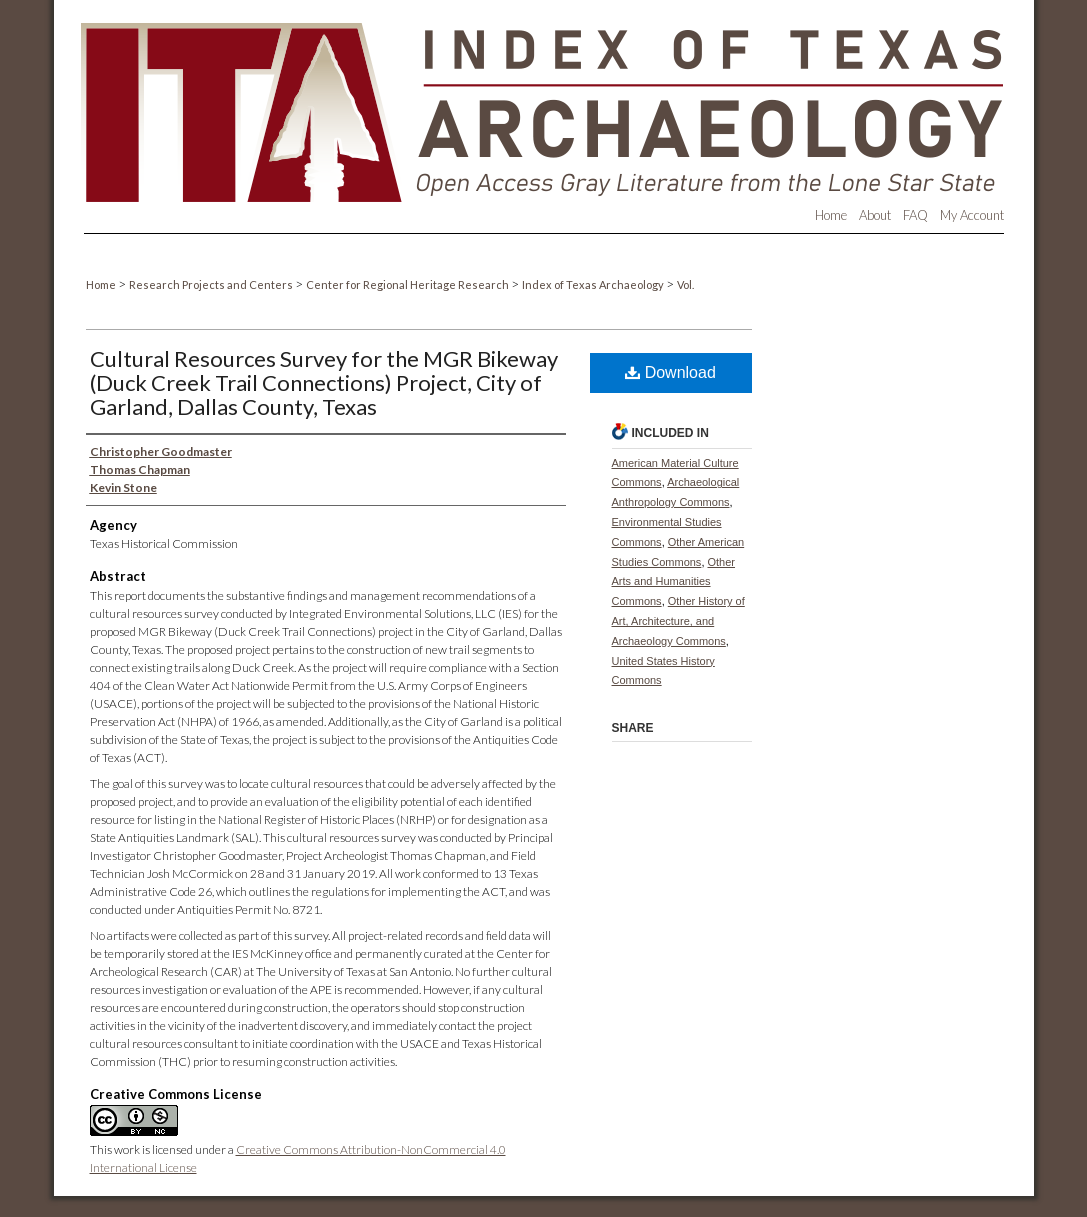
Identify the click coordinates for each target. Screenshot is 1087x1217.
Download (670, 372)
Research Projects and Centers (212, 284)
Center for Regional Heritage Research (408, 284)
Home (102, 284)
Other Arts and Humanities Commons (674, 582)
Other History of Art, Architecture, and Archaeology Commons (678, 621)
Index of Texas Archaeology (594, 284)
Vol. (685, 284)
